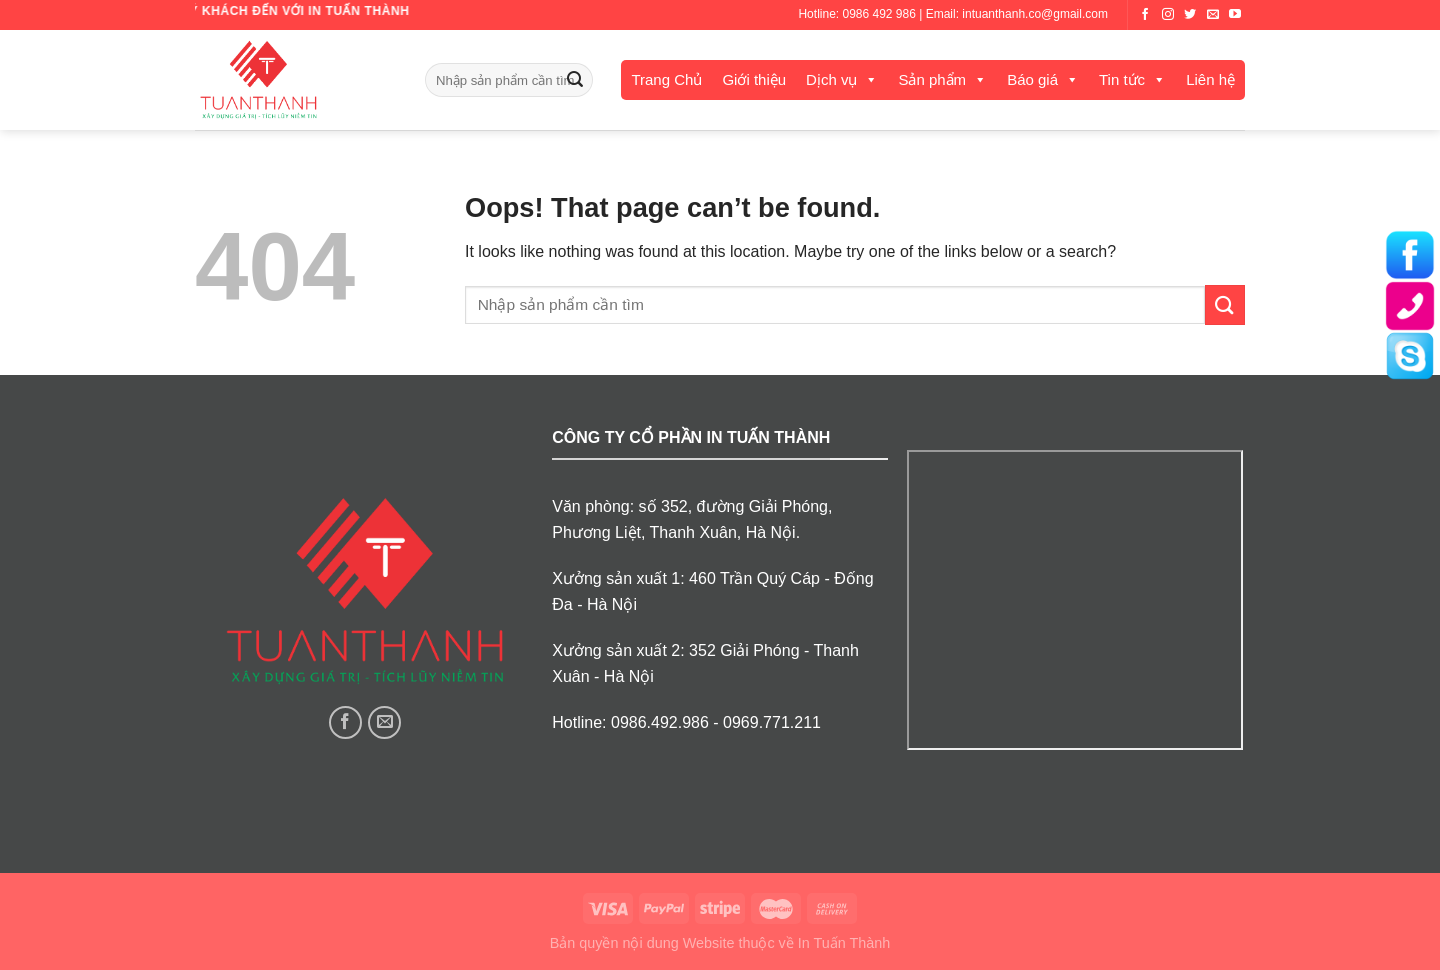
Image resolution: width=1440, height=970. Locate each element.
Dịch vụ (831, 79)
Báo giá (1032, 79)
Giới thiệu (754, 79)
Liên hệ (1210, 79)
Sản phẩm (932, 79)
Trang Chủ (666, 79)
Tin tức (1122, 79)
